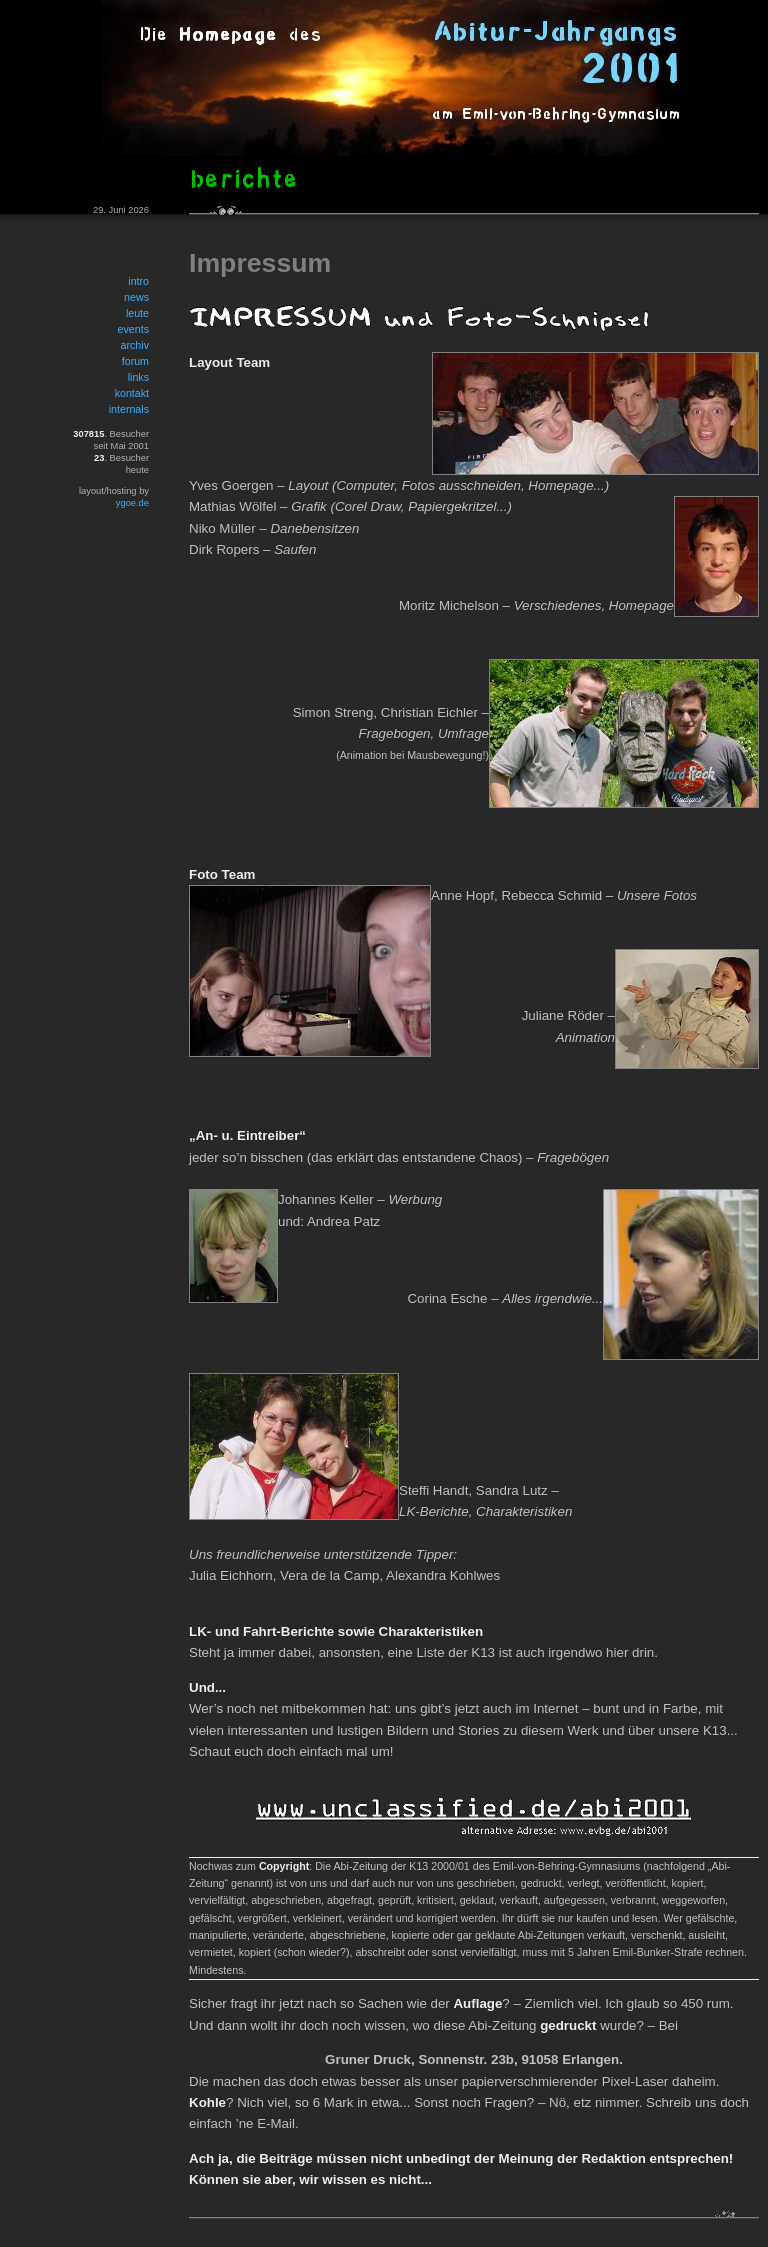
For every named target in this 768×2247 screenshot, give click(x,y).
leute (137, 313)
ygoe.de (132, 503)
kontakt (132, 393)
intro (138, 281)
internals (129, 409)
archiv (135, 345)
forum (135, 361)
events (133, 329)
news (136, 297)
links (138, 377)
